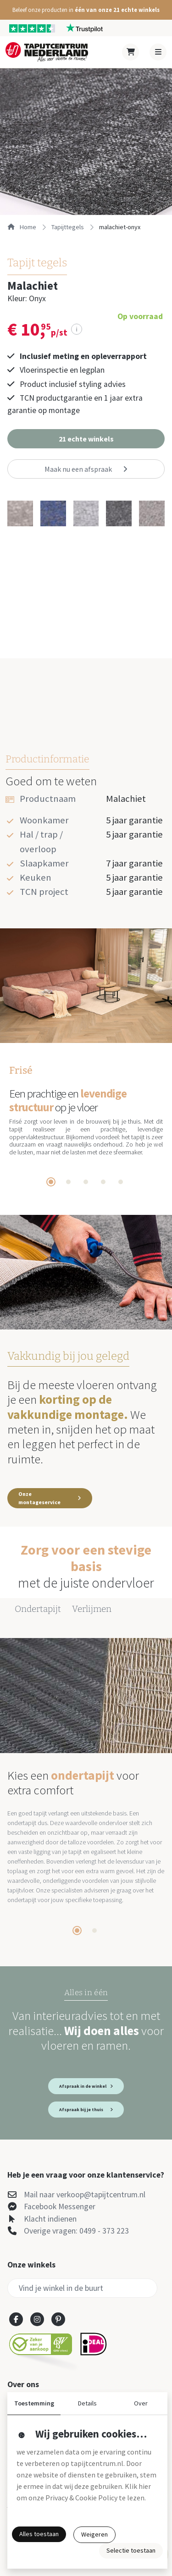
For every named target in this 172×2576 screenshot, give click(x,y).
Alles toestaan (39, 2534)
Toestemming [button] (34, 2403)
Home (21, 227)
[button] (86, 10)
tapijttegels (67, 227)
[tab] (51, 1182)
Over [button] (141, 2403)
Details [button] (87, 2403)
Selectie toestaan (130, 2550)
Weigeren (94, 2534)
